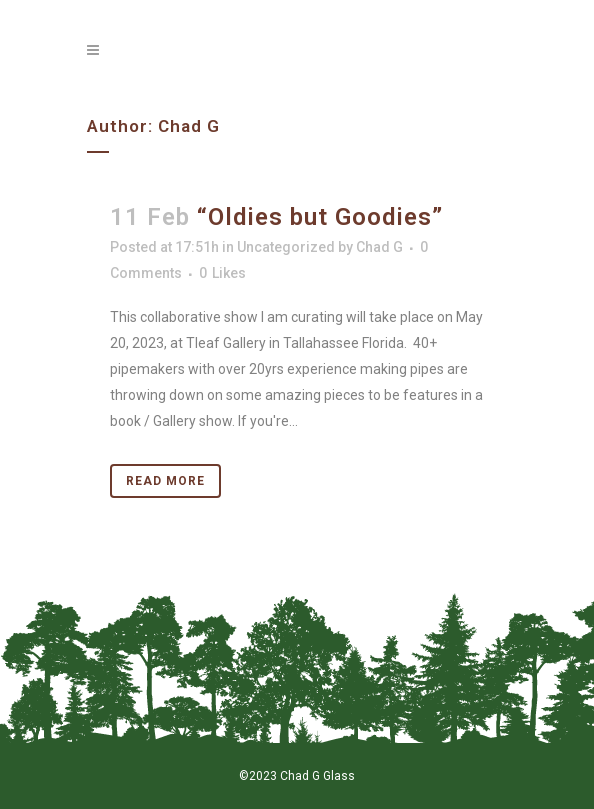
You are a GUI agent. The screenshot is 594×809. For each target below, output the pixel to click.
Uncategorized (286, 247)
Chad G (379, 247)
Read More (165, 481)
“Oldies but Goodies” (320, 217)
